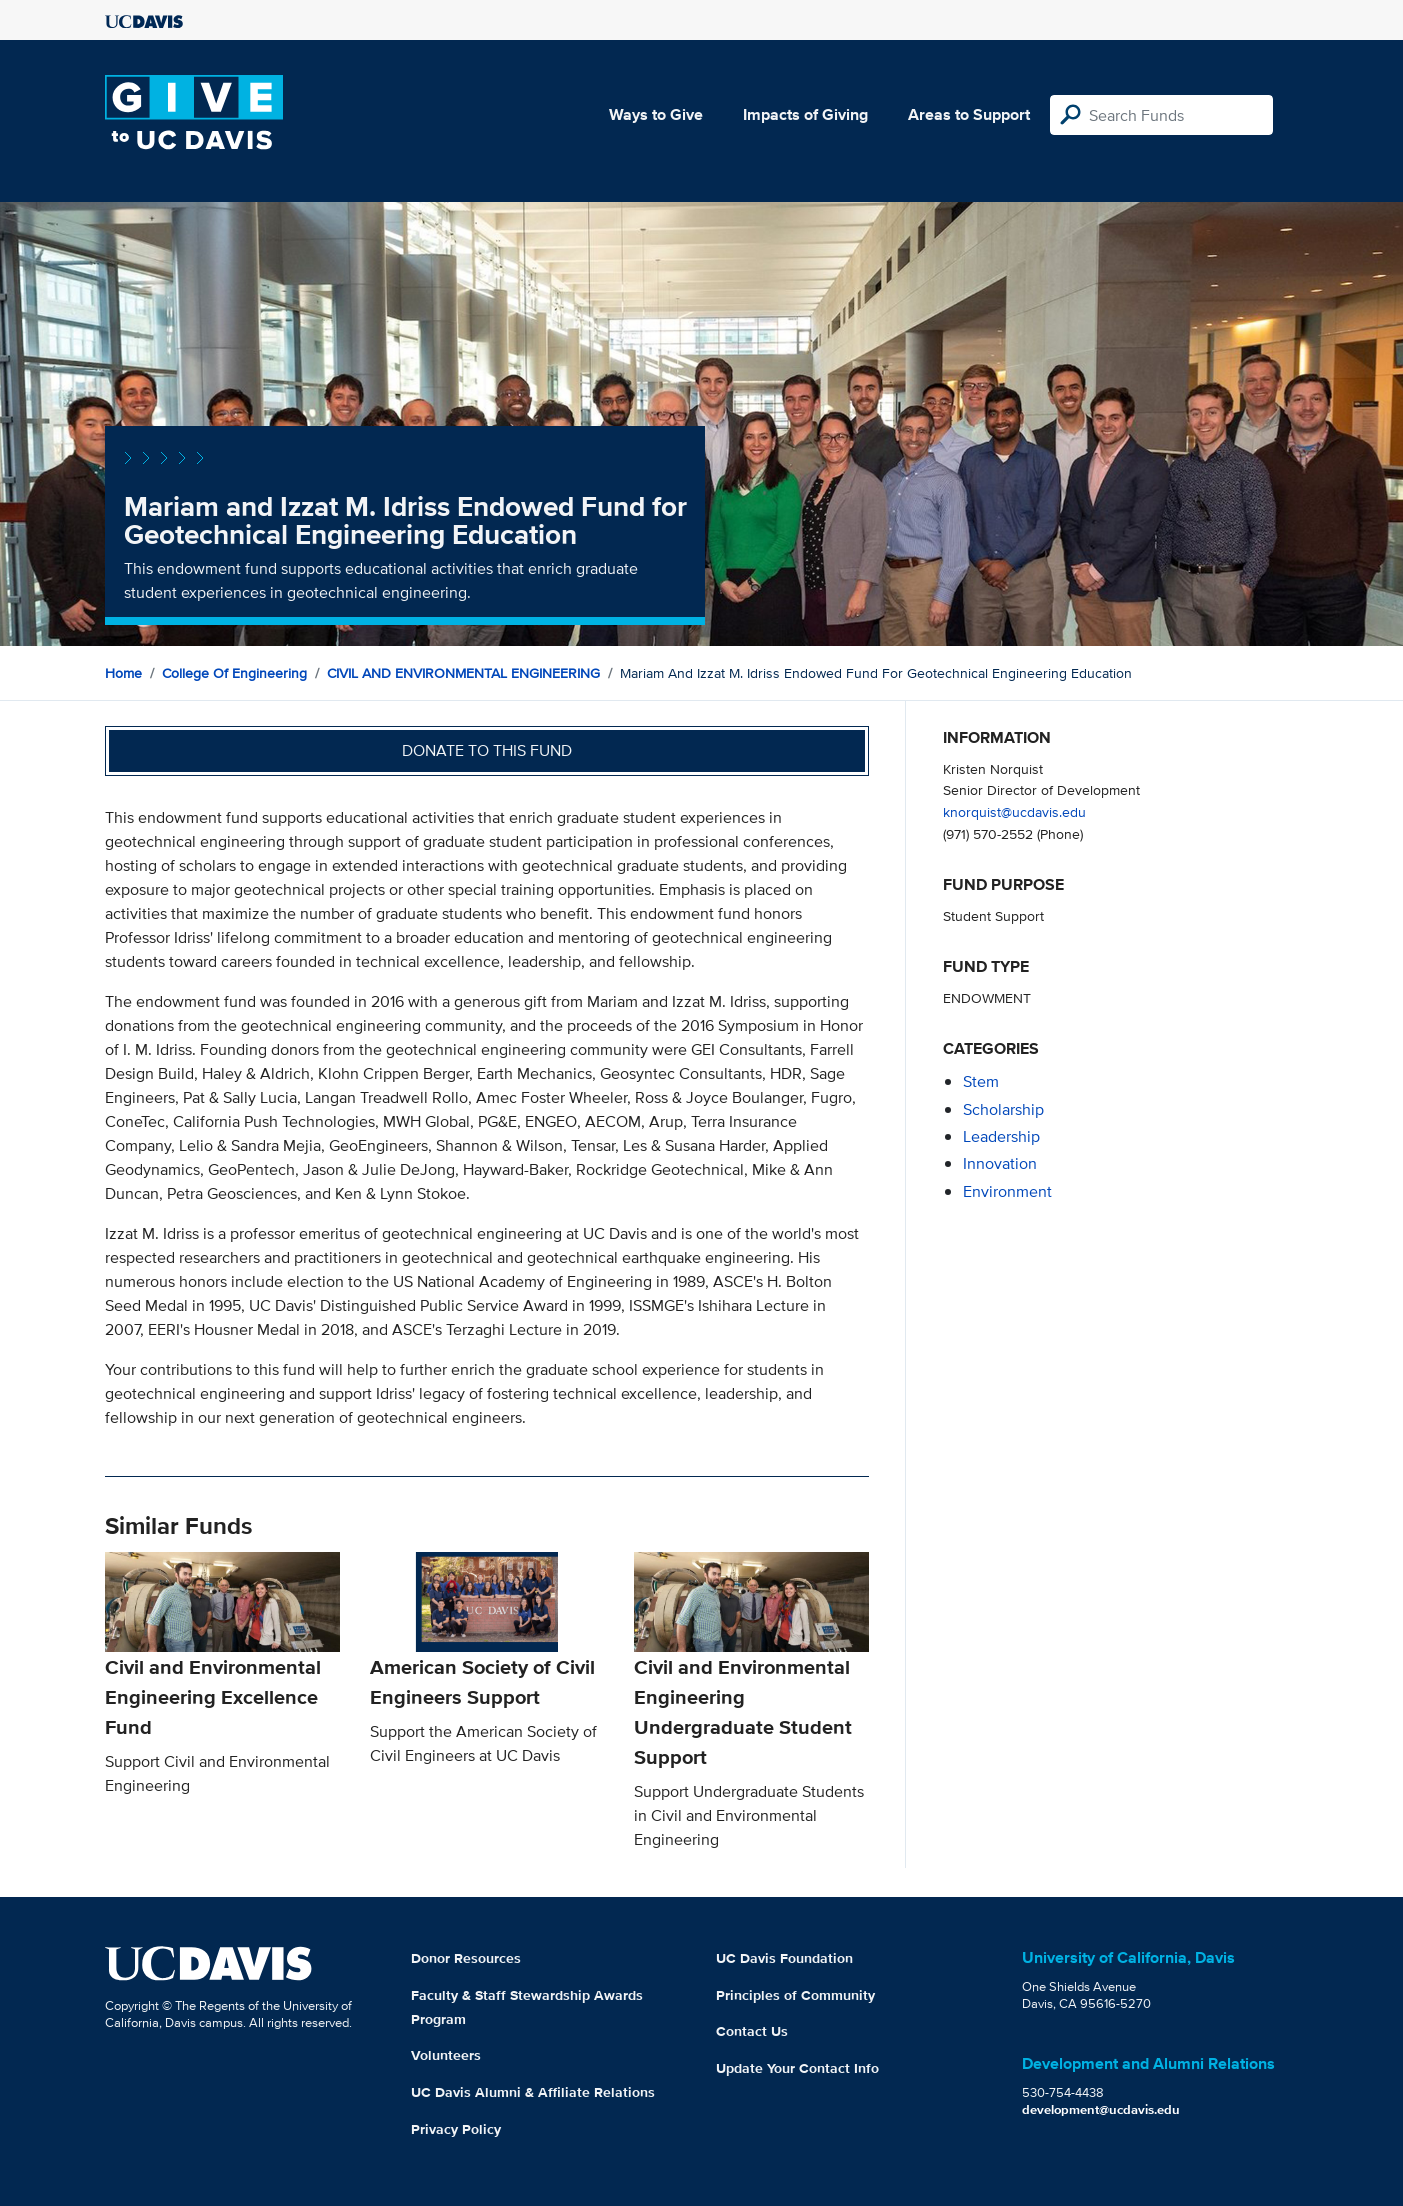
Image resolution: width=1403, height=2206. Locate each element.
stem (981, 1081)
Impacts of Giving (805, 114)
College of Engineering (234, 673)
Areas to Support (969, 114)
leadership (1001, 1136)
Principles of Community (795, 1995)
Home (123, 673)
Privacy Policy (456, 2129)
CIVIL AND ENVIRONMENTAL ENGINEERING (463, 673)
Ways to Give (656, 114)
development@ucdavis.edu (1101, 2109)
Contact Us (752, 2031)
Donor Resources (466, 1958)
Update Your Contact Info (797, 2068)
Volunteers (446, 2055)
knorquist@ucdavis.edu (1014, 811)
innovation (1000, 1163)
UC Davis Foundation (784, 1958)
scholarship (1003, 1109)
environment (1007, 1191)
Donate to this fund (487, 750)
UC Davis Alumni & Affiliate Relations (533, 2092)
